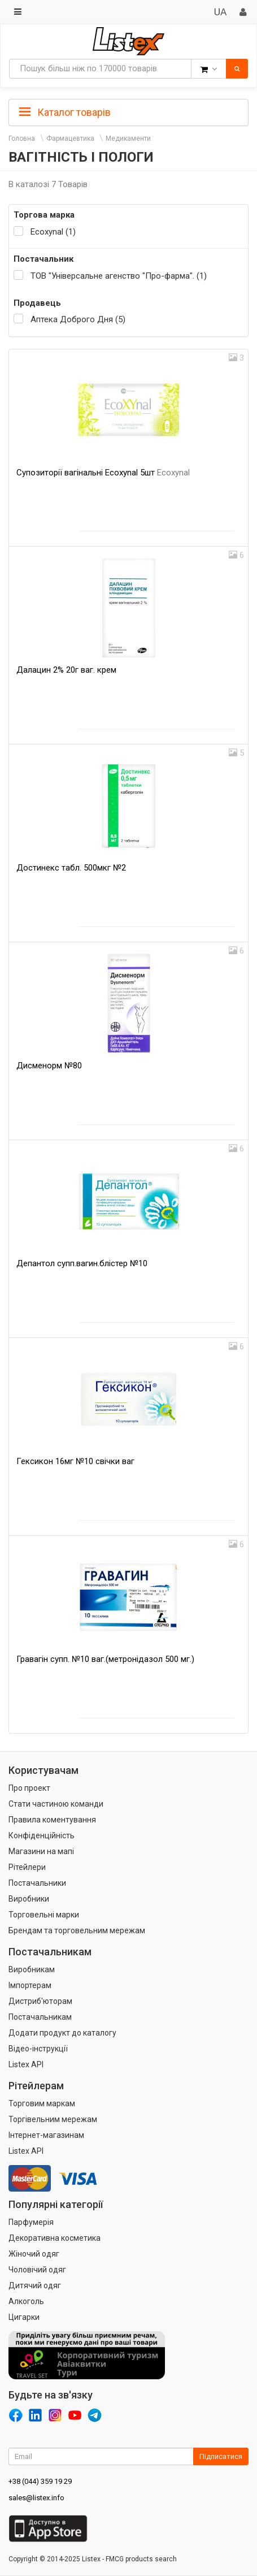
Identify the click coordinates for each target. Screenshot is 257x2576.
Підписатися (220, 2456)
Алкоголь (26, 2301)
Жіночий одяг (33, 2253)
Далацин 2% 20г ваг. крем (66, 670)
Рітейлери (27, 1867)
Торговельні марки (43, 1914)
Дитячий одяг (34, 2285)
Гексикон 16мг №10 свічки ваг (75, 1461)
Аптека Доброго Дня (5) (78, 319)
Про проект (29, 1788)
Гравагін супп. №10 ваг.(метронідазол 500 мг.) (105, 1659)
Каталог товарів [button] (65, 112)
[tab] (128, 111)
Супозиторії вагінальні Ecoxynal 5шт (103, 472)
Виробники (28, 1898)
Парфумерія (31, 2222)
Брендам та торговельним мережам (76, 1930)
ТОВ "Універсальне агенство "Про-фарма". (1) (119, 276)
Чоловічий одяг (37, 2269)
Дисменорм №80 (49, 1065)
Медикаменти (128, 138)
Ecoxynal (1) (53, 232)
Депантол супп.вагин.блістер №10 (81, 1263)
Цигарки (24, 2317)
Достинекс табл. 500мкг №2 (71, 868)
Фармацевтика (70, 138)
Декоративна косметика (54, 2237)
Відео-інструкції (38, 2048)
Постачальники (37, 1882)
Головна (21, 138)
